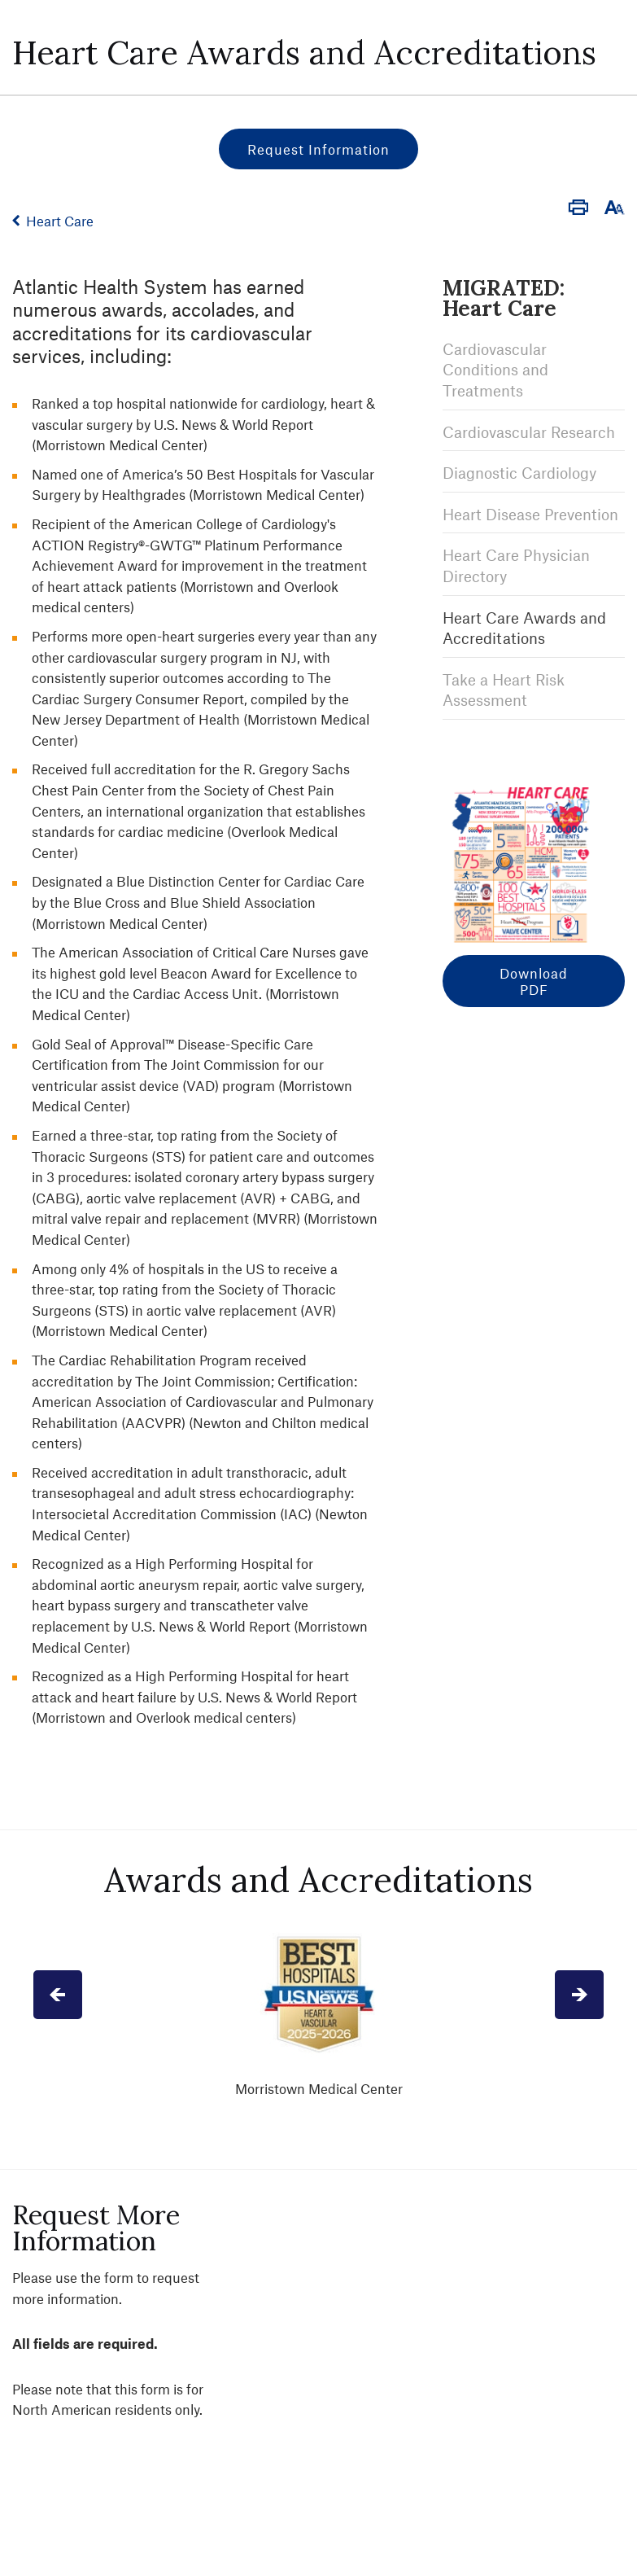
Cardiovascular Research (529, 432)
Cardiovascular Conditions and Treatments (495, 370)
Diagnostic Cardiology (519, 472)
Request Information (318, 149)
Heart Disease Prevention (530, 514)
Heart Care (60, 220)
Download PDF (534, 981)
